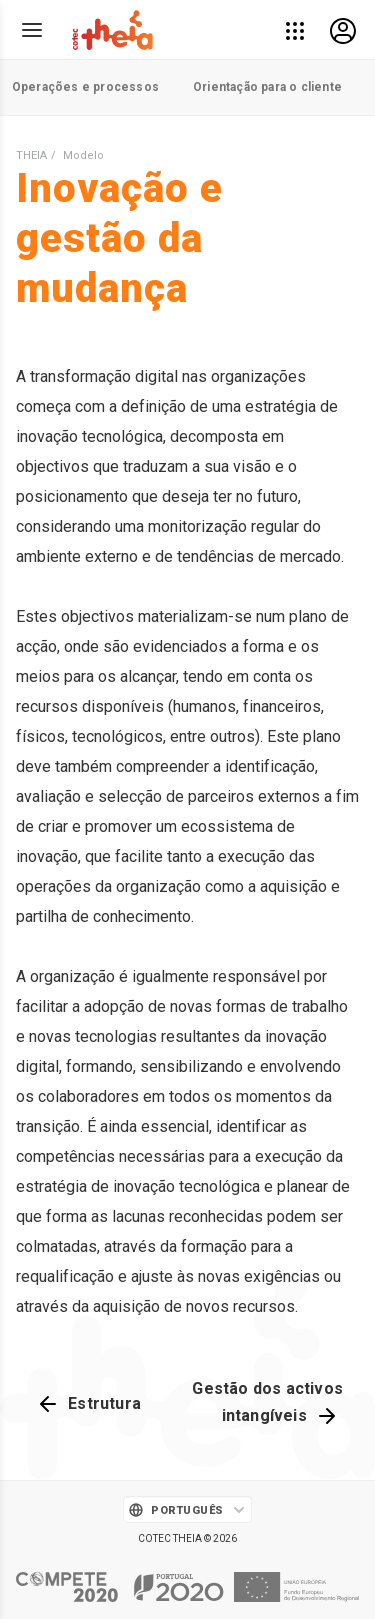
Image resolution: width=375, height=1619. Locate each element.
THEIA (31, 155)
